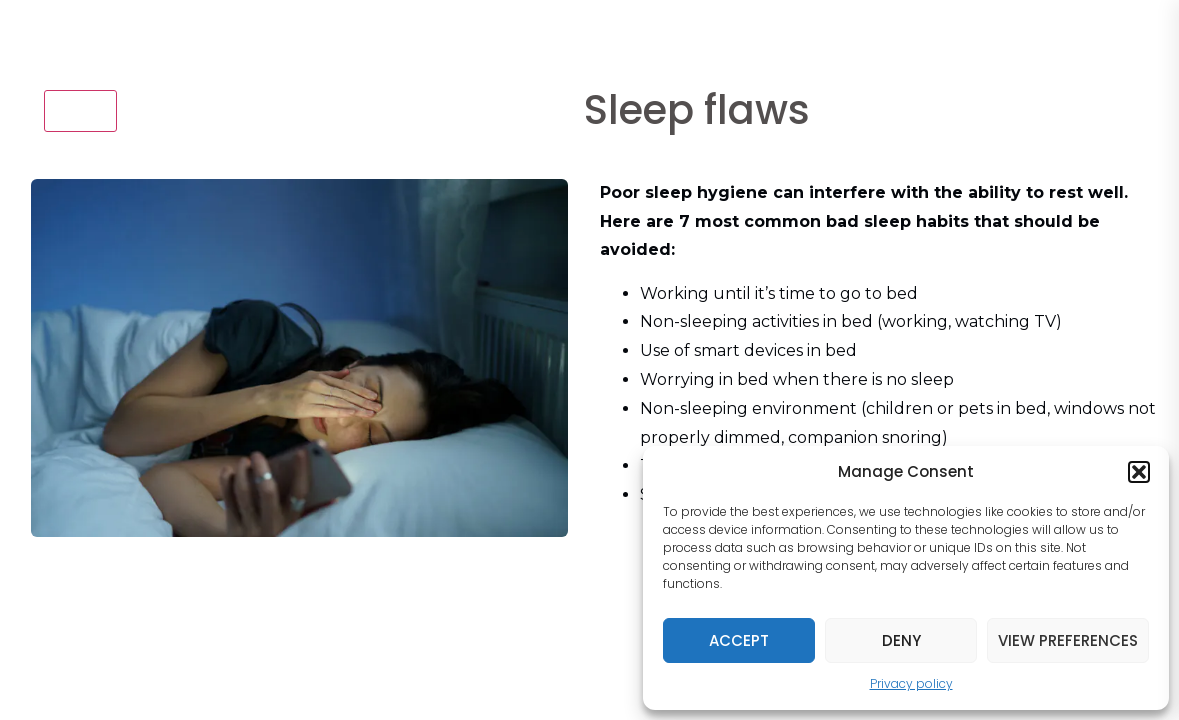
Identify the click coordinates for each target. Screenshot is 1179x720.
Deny (901, 640)
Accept (739, 640)
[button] (1139, 472)
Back (80, 110)
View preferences (1068, 640)
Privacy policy (911, 683)
